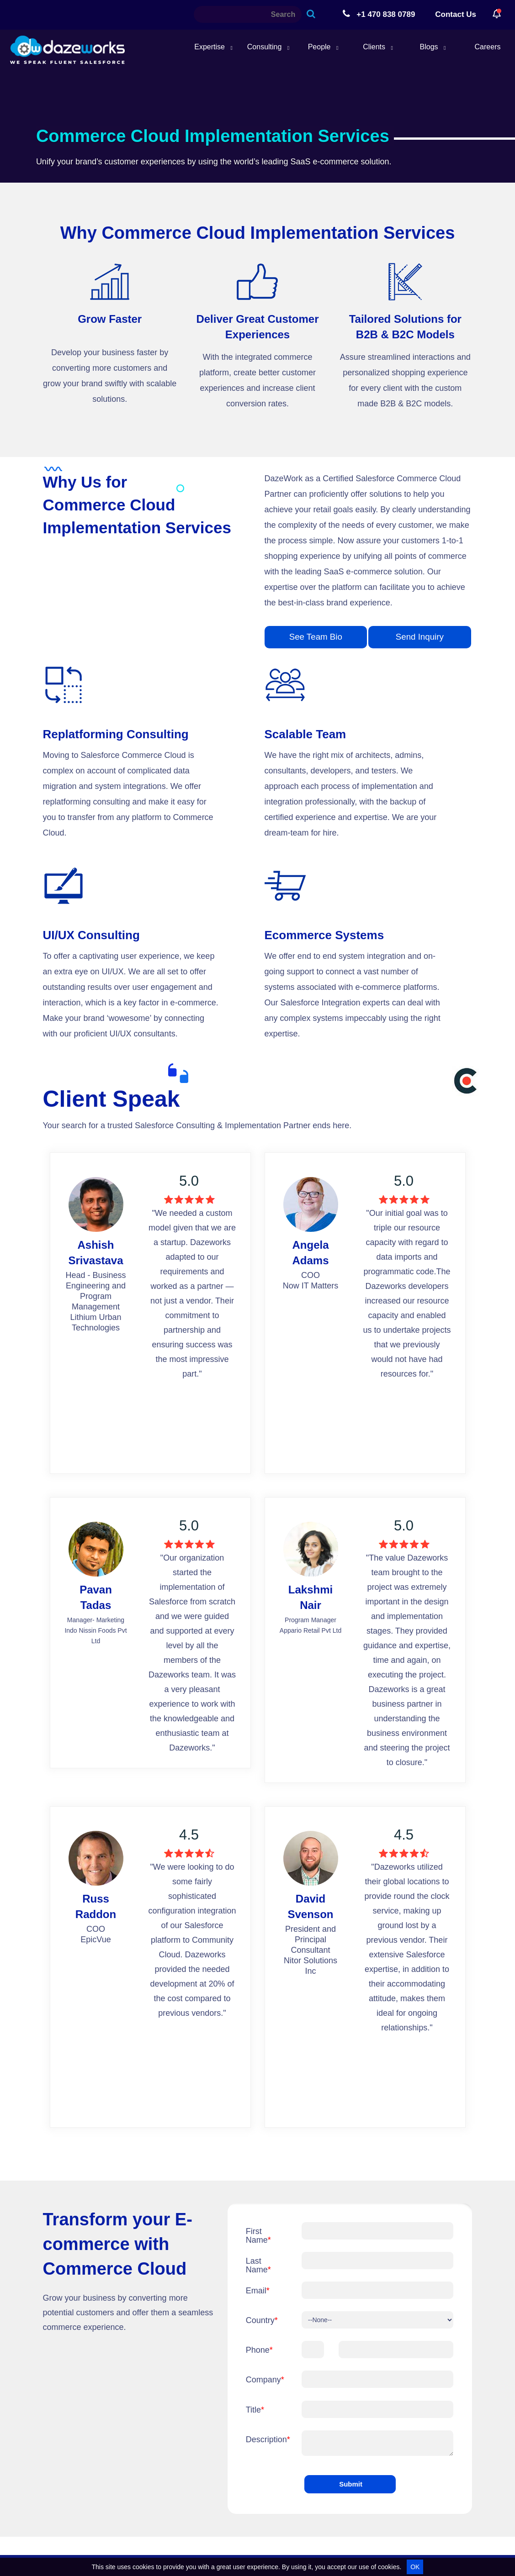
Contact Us (455, 14)
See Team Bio (316, 637)
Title (255, 2409)
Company (265, 2379)
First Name (258, 2236)
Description (266, 2439)
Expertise (213, 47)
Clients (378, 47)
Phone (259, 2350)
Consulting (268, 47)
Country (262, 2320)
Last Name (258, 2265)
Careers (488, 47)
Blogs (433, 47)
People (323, 47)
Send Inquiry (419, 637)
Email (258, 2290)
